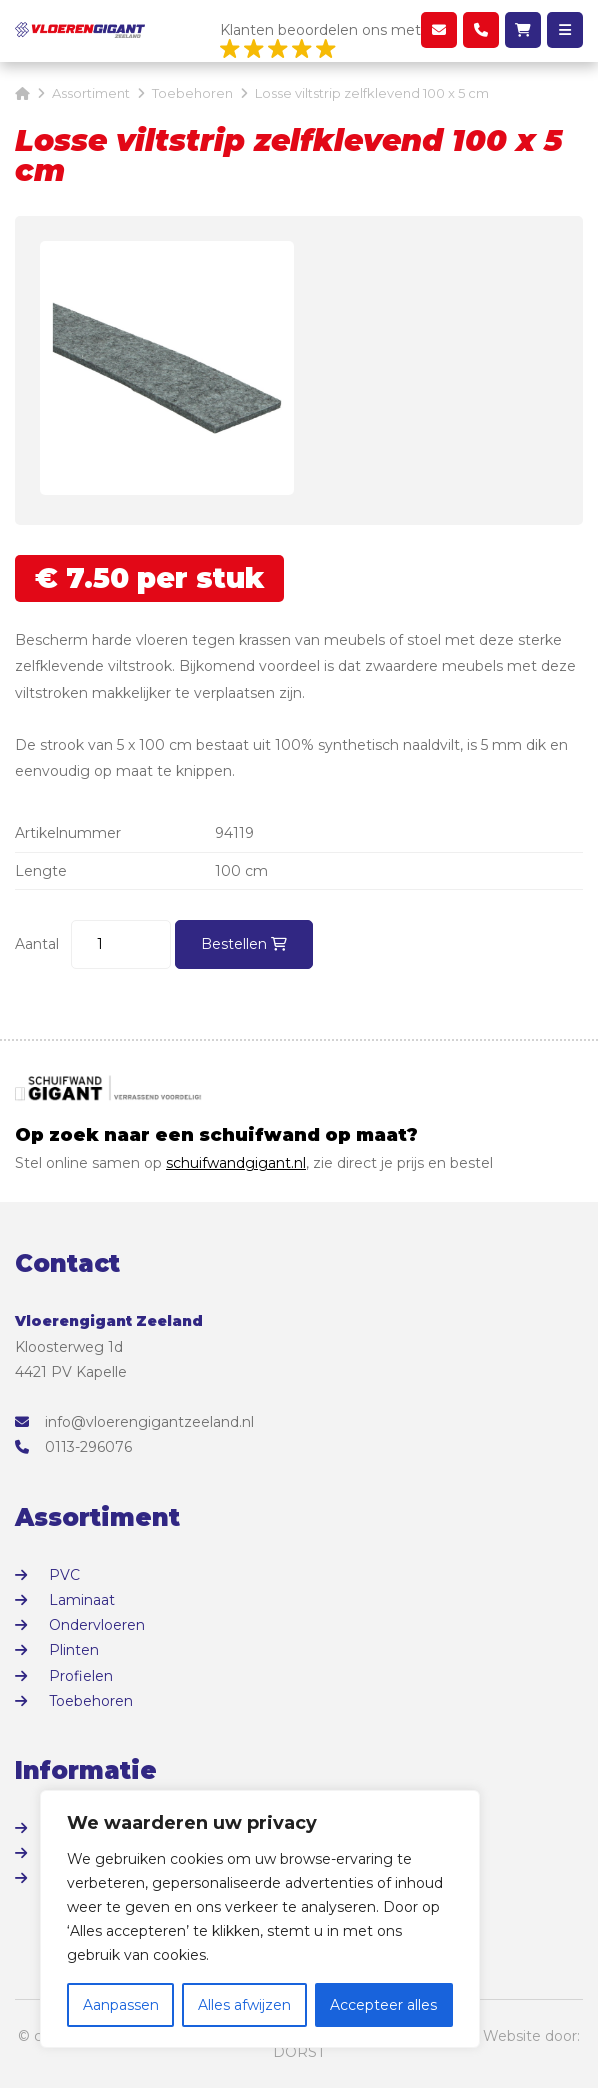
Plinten (74, 1650)
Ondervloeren (97, 1625)
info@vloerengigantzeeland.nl (134, 1422)
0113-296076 (73, 1447)
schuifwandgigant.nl (236, 1163)
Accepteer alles (383, 2005)
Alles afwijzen (244, 2005)
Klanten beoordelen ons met (320, 41)
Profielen (81, 1676)
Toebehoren (91, 1701)
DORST (299, 2052)
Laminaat (82, 1600)
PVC (64, 1575)
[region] (260, 1919)
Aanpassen (121, 2005)
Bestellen (244, 944)
